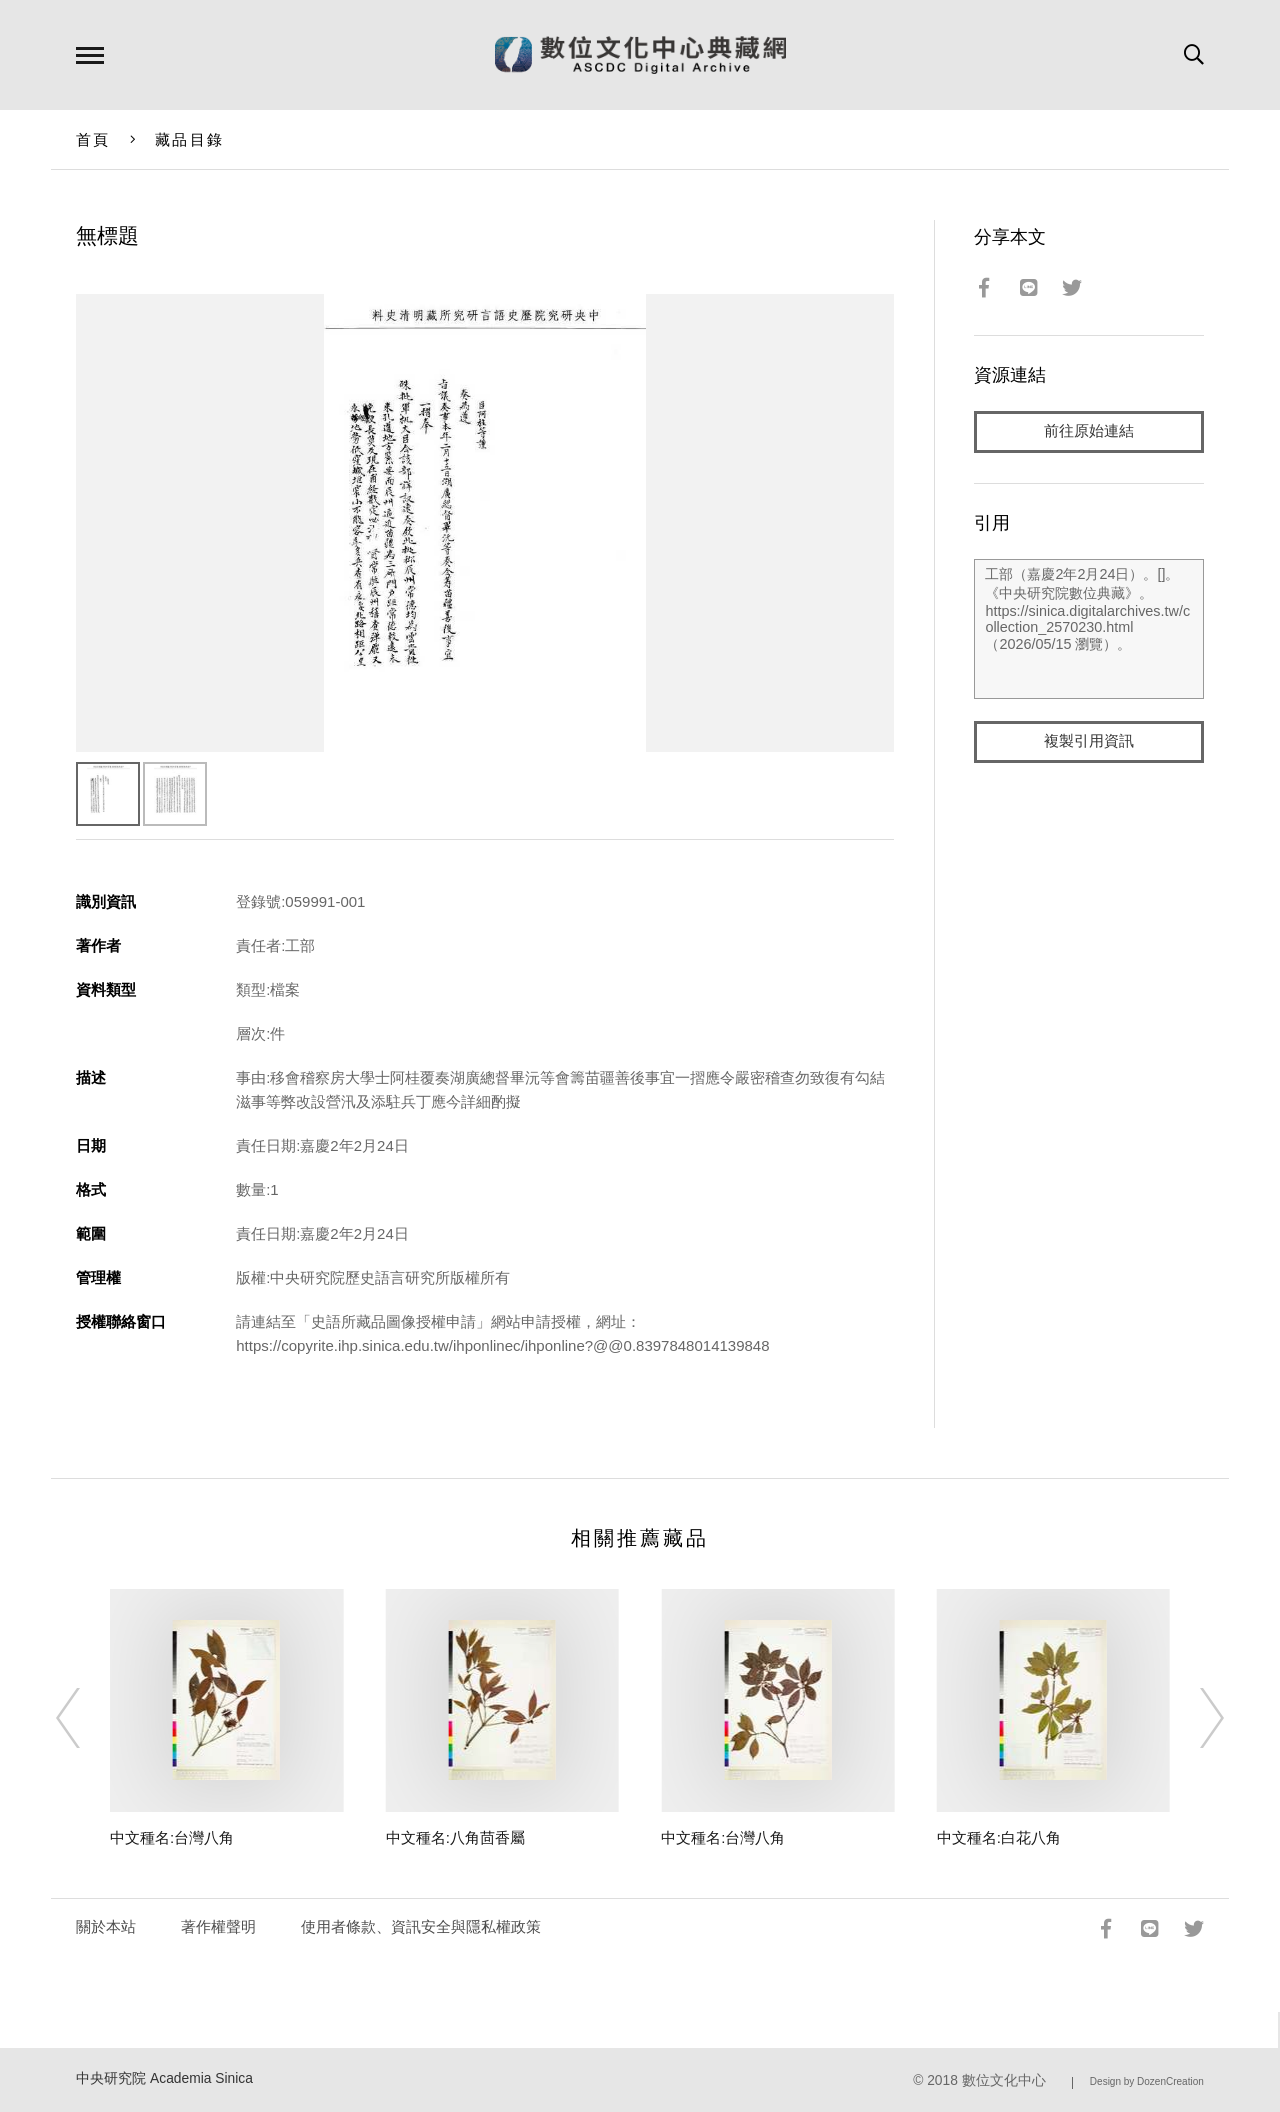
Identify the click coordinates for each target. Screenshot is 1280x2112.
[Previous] (86, 1718)
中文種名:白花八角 (999, 1837)
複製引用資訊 (1089, 741)
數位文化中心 (1004, 2080)
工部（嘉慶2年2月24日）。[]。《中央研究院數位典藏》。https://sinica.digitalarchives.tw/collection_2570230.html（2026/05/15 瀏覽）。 (1088, 629)
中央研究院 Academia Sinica (164, 2078)
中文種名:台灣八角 (172, 1837)
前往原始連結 (1089, 431)
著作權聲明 (218, 1926)
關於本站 (106, 1926)
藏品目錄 (189, 139)
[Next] (1194, 1718)
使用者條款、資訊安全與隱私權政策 (421, 1926)
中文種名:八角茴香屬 (455, 1837)
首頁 (93, 139)
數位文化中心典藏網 (640, 55)
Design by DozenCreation (1147, 2081)
